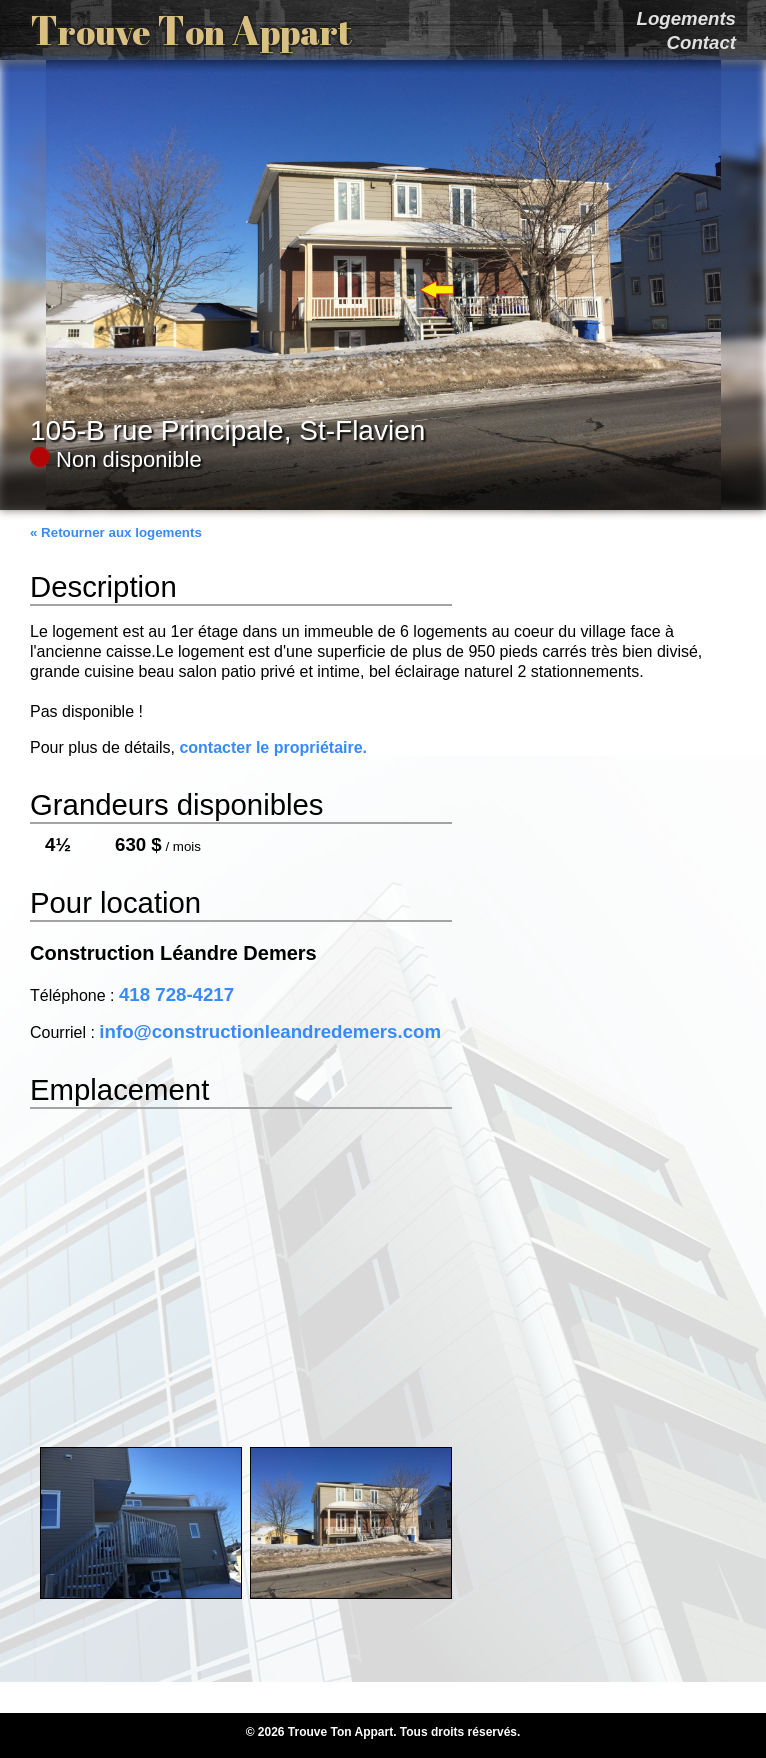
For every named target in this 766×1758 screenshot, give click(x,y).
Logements (686, 18)
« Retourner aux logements (116, 532)
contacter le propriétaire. (273, 747)
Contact (701, 42)
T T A (191, 30)
